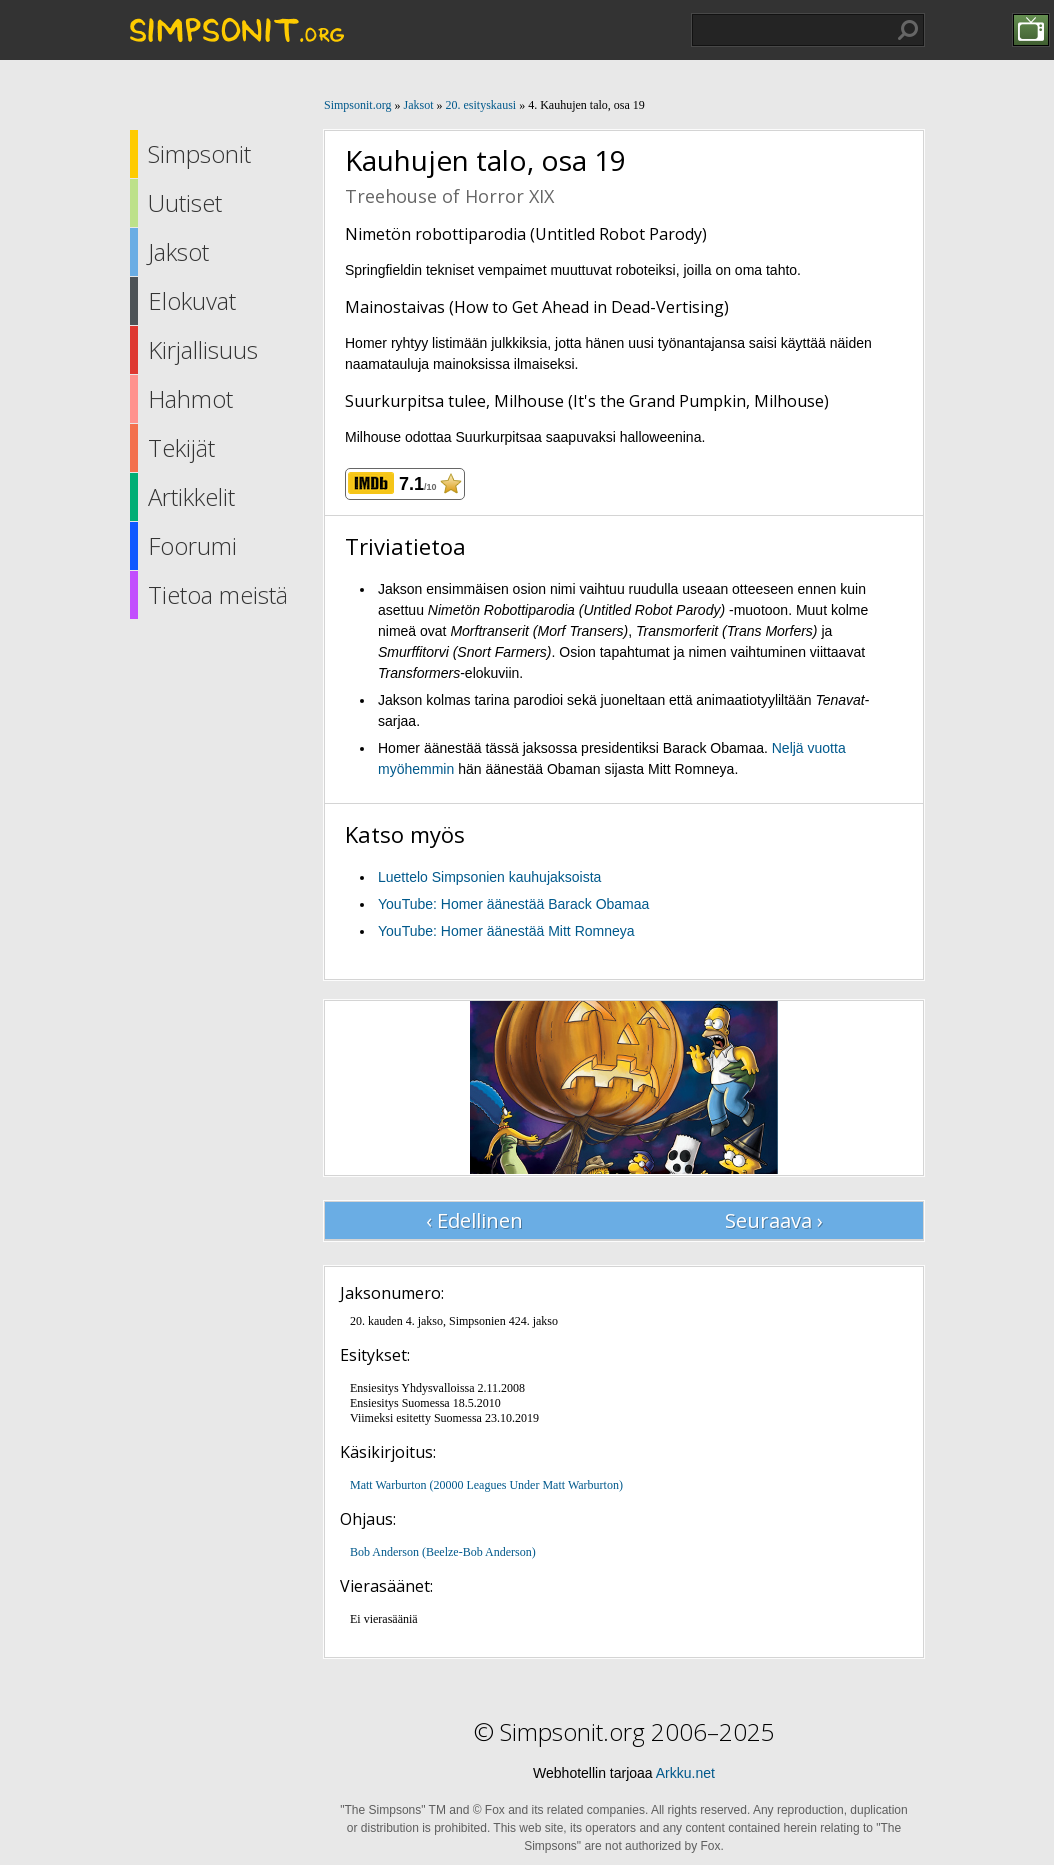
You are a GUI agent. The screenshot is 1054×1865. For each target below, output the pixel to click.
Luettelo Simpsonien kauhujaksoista (489, 877)
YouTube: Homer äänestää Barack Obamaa (513, 904)
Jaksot (178, 251)
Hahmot (190, 398)
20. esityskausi (480, 105)
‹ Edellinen (474, 1220)
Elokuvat (192, 300)
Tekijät (181, 447)
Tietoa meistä (218, 594)
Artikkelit (191, 496)
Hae (908, 30)
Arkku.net (685, 1773)
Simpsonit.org (357, 105)
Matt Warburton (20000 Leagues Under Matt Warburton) (486, 1485)
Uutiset (185, 202)
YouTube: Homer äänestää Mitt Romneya (506, 931)
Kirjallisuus (203, 349)
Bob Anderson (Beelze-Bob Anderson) (443, 1552)
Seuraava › (774, 1220)
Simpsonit (199, 153)
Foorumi (192, 545)
